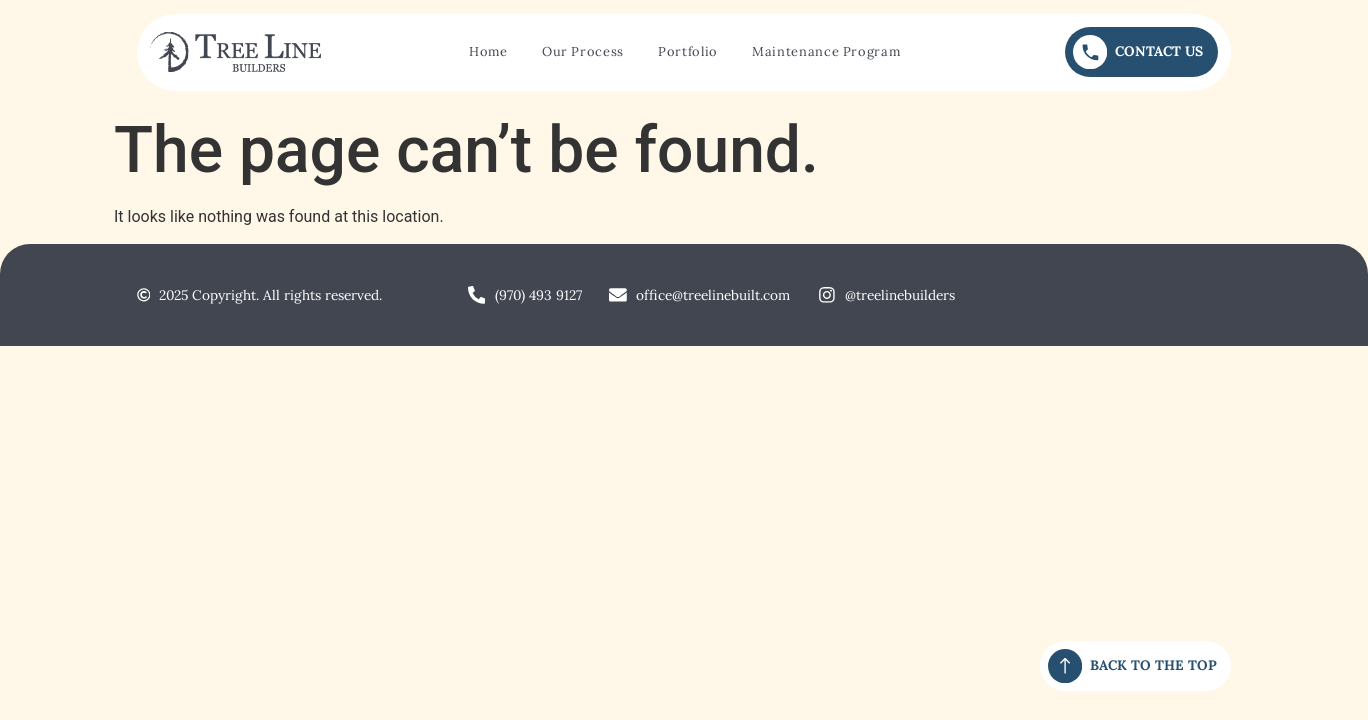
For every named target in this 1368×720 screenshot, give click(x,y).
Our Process (583, 51)
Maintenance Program (826, 51)
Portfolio (688, 51)
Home (488, 51)
